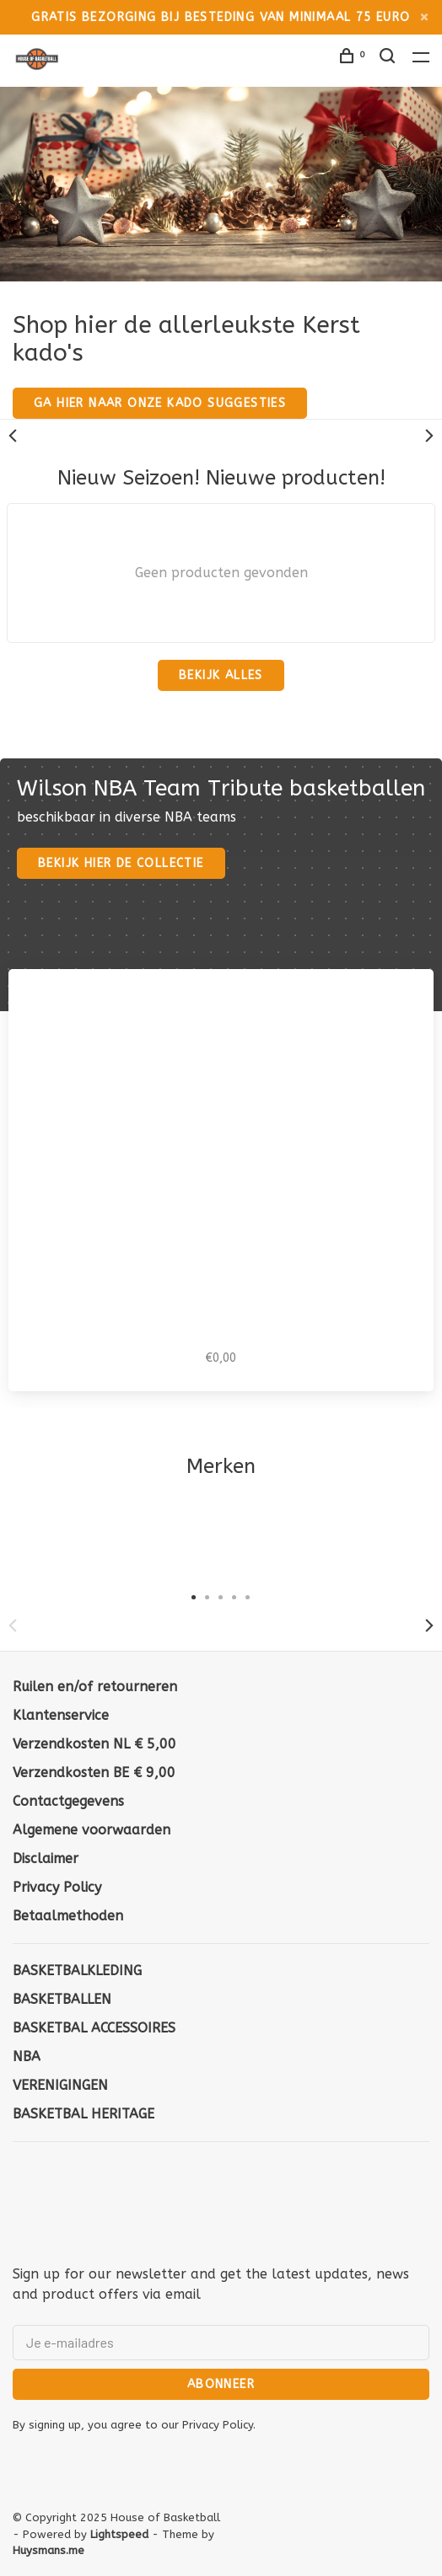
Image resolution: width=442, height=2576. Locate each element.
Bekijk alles (221, 675)
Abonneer (221, 2384)
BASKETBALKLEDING (77, 1971)
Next (429, 435)
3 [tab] (221, 1596)
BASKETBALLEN (62, 1999)
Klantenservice (61, 1715)
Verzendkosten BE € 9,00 (94, 1773)
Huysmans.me (48, 2550)
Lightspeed (119, 2534)
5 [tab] (248, 1596)
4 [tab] (234, 1596)
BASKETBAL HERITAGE (83, 2114)
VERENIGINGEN (60, 2085)
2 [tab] (207, 1596)
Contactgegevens (68, 1801)
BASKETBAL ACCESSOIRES (94, 2028)
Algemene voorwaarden (91, 1830)
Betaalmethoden (68, 1916)
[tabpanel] (110, 1539)
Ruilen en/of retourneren (95, 1687)
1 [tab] (194, 1596)
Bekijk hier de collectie (121, 863)
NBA (26, 2056)
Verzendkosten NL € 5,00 (94, 1744)
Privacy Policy (57, 1887)
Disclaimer (45, 1858)
